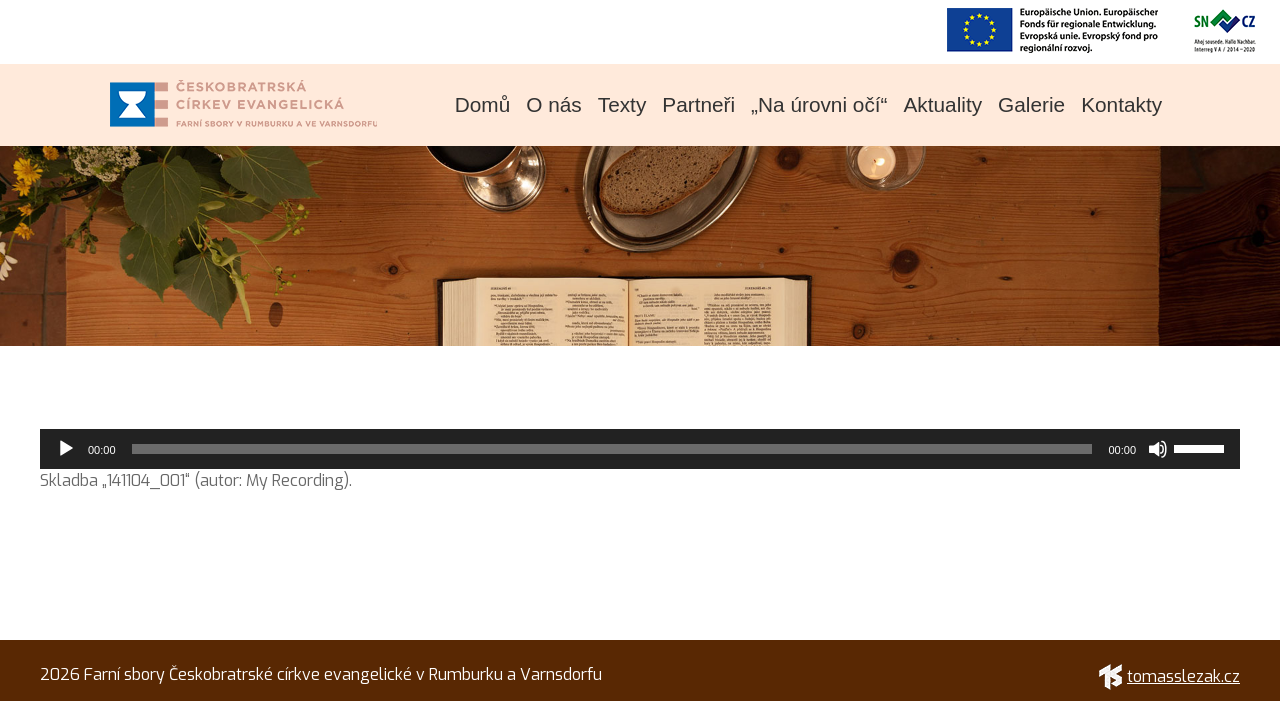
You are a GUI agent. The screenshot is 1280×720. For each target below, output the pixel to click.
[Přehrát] (66, 449)
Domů (482, 104)
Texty (622, 104)
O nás (554, 104)
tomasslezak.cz (1169, 676)
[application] (640, 449)
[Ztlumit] (1158, 449)
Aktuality (943, 104)
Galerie (1031, 104)
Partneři (698, 104)
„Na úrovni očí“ (819, 104)
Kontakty (1121, 104)
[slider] (612, 449)
